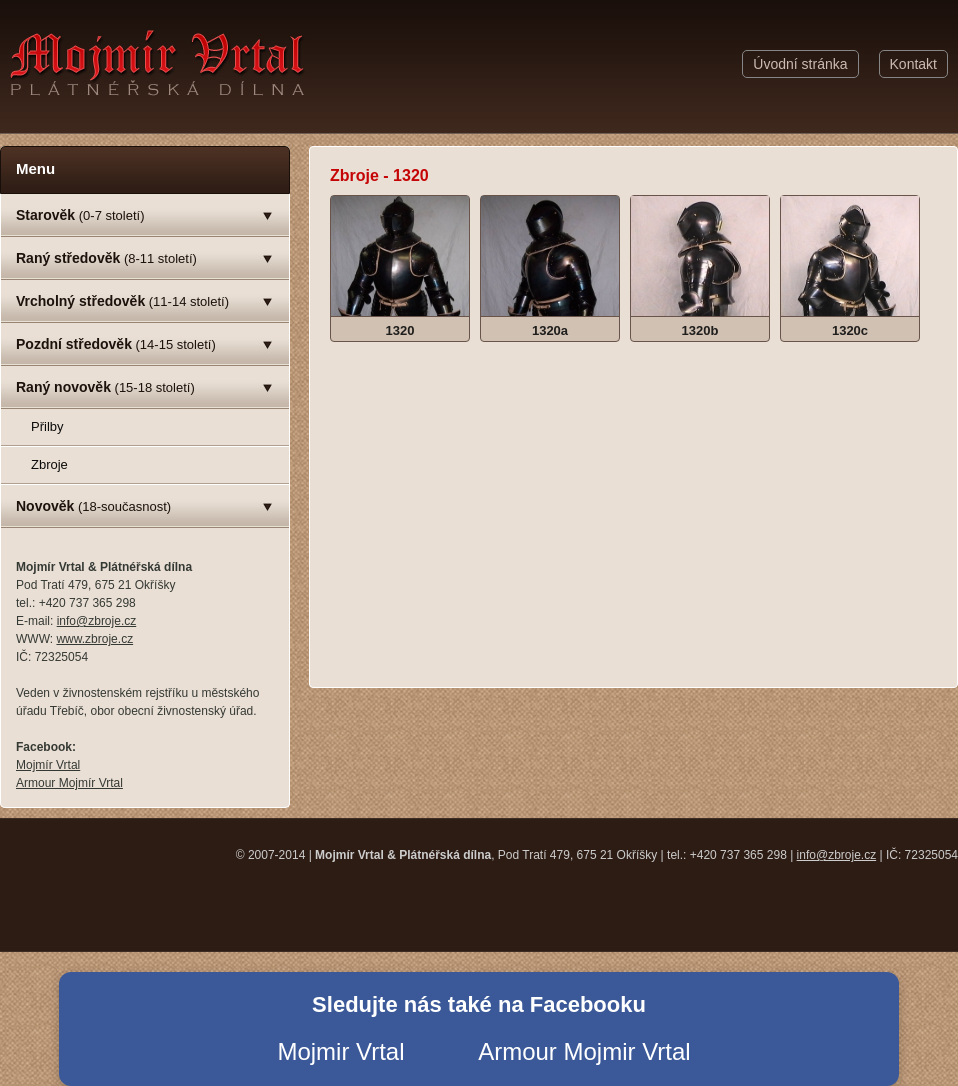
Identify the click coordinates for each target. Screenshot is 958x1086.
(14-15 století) (116, 344)
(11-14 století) (122, 301)
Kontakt (913, 64)
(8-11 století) (106, 258)
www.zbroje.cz (94, 639)
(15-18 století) (105, 387)
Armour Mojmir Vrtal (584, 1051)
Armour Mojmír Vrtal (69, 783)
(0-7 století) (80, 215)
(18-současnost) (93, 506)
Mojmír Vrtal (48, 765)
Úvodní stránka (800, 64)
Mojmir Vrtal (340, 1051)
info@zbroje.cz (97, 621)
